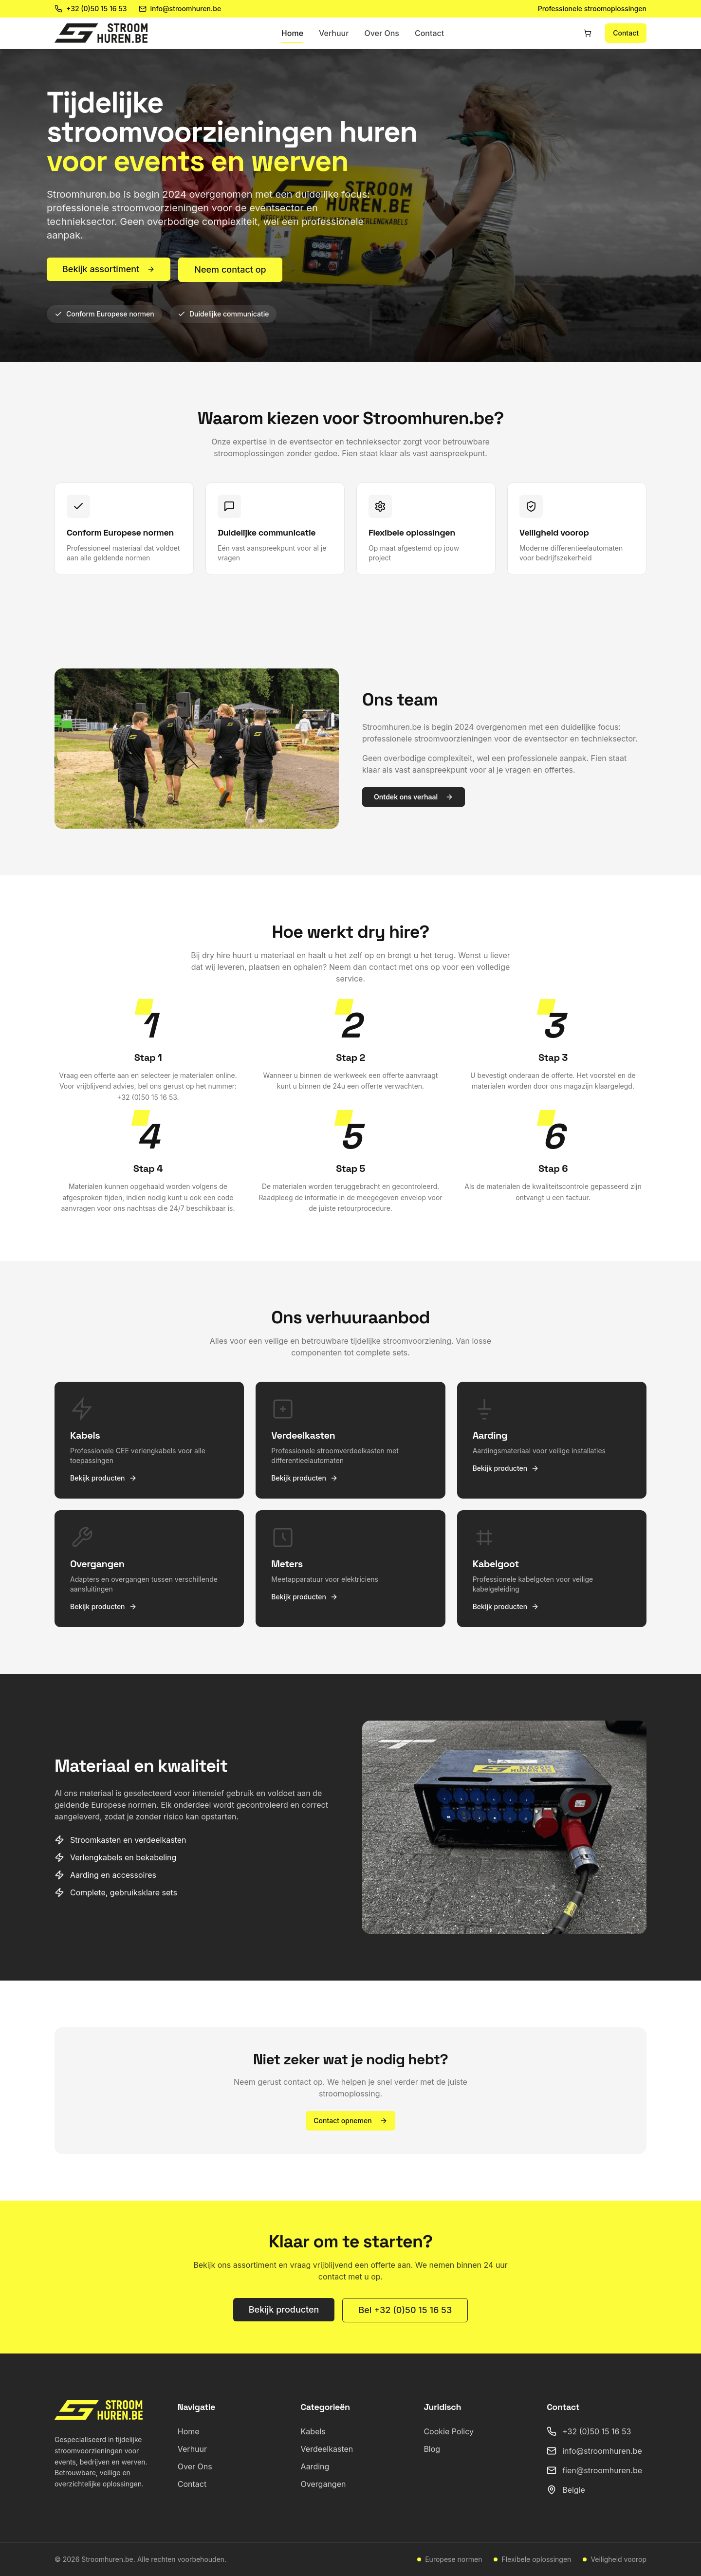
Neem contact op (230, 269)
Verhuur (334, 33)
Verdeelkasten (327, 2449)
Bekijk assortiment (108, 269)
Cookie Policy (449, 2431)
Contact (429, 33)
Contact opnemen (350, 2120)
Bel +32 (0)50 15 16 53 (405, 2310)
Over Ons (381, 33)
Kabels (313, 2431)
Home (292, 33)
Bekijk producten (284, 2309)
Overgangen (323, 2484)
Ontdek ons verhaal (413, 797)
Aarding (315, 2466)
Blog (432, 2449)
